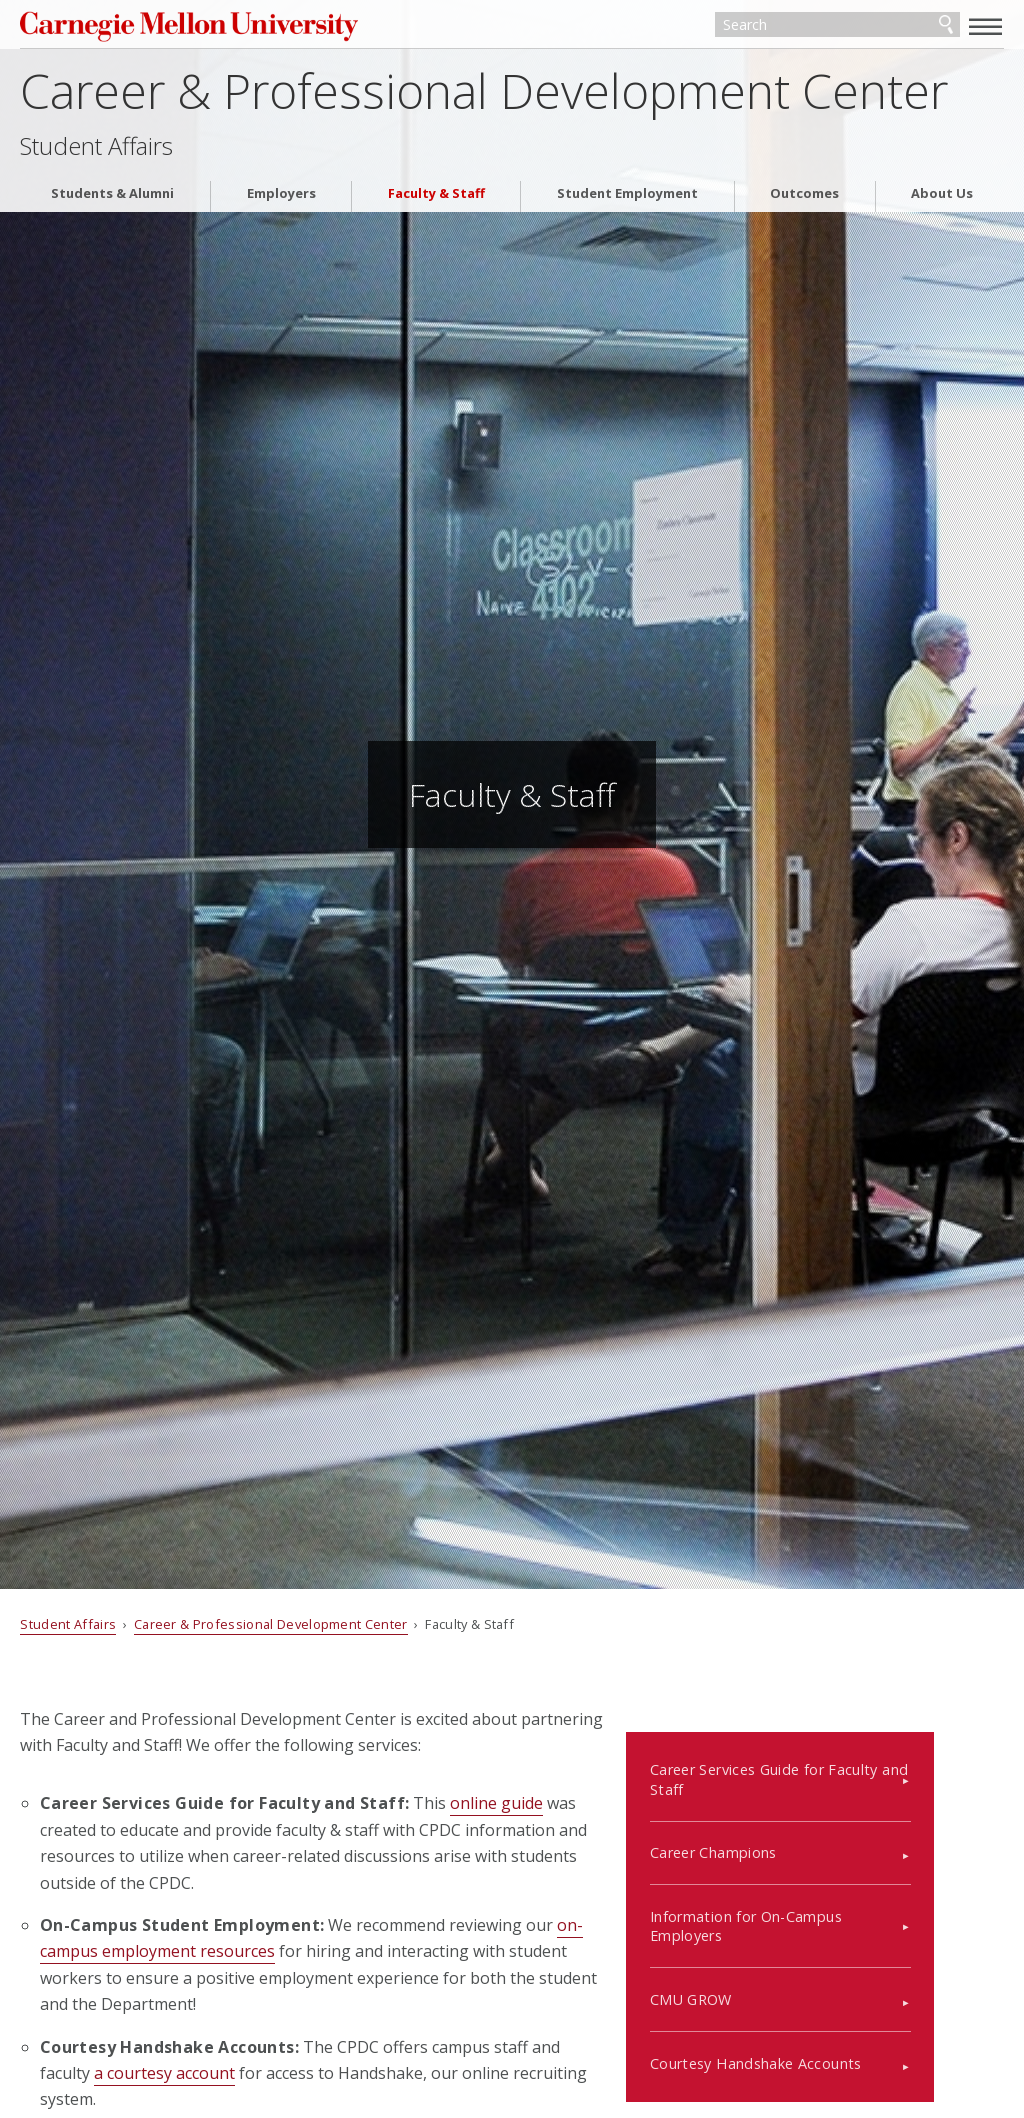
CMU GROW (758, 1973)
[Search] (838, 28)
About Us (942, 200)
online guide (496, 1803)
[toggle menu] (986, 26)
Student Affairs (96, 152)
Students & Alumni (112, 200)
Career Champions (780, 1826)
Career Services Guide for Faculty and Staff (846, 1753)
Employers (281, 200)
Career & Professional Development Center (484, 96)
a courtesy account (164, 2073)
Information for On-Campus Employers (813, 1900)
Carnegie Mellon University (170, 29)
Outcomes (804, 200)
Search (946, 28)
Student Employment (627, 200)
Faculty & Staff (436, 200)
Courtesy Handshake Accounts (823, 2037)
